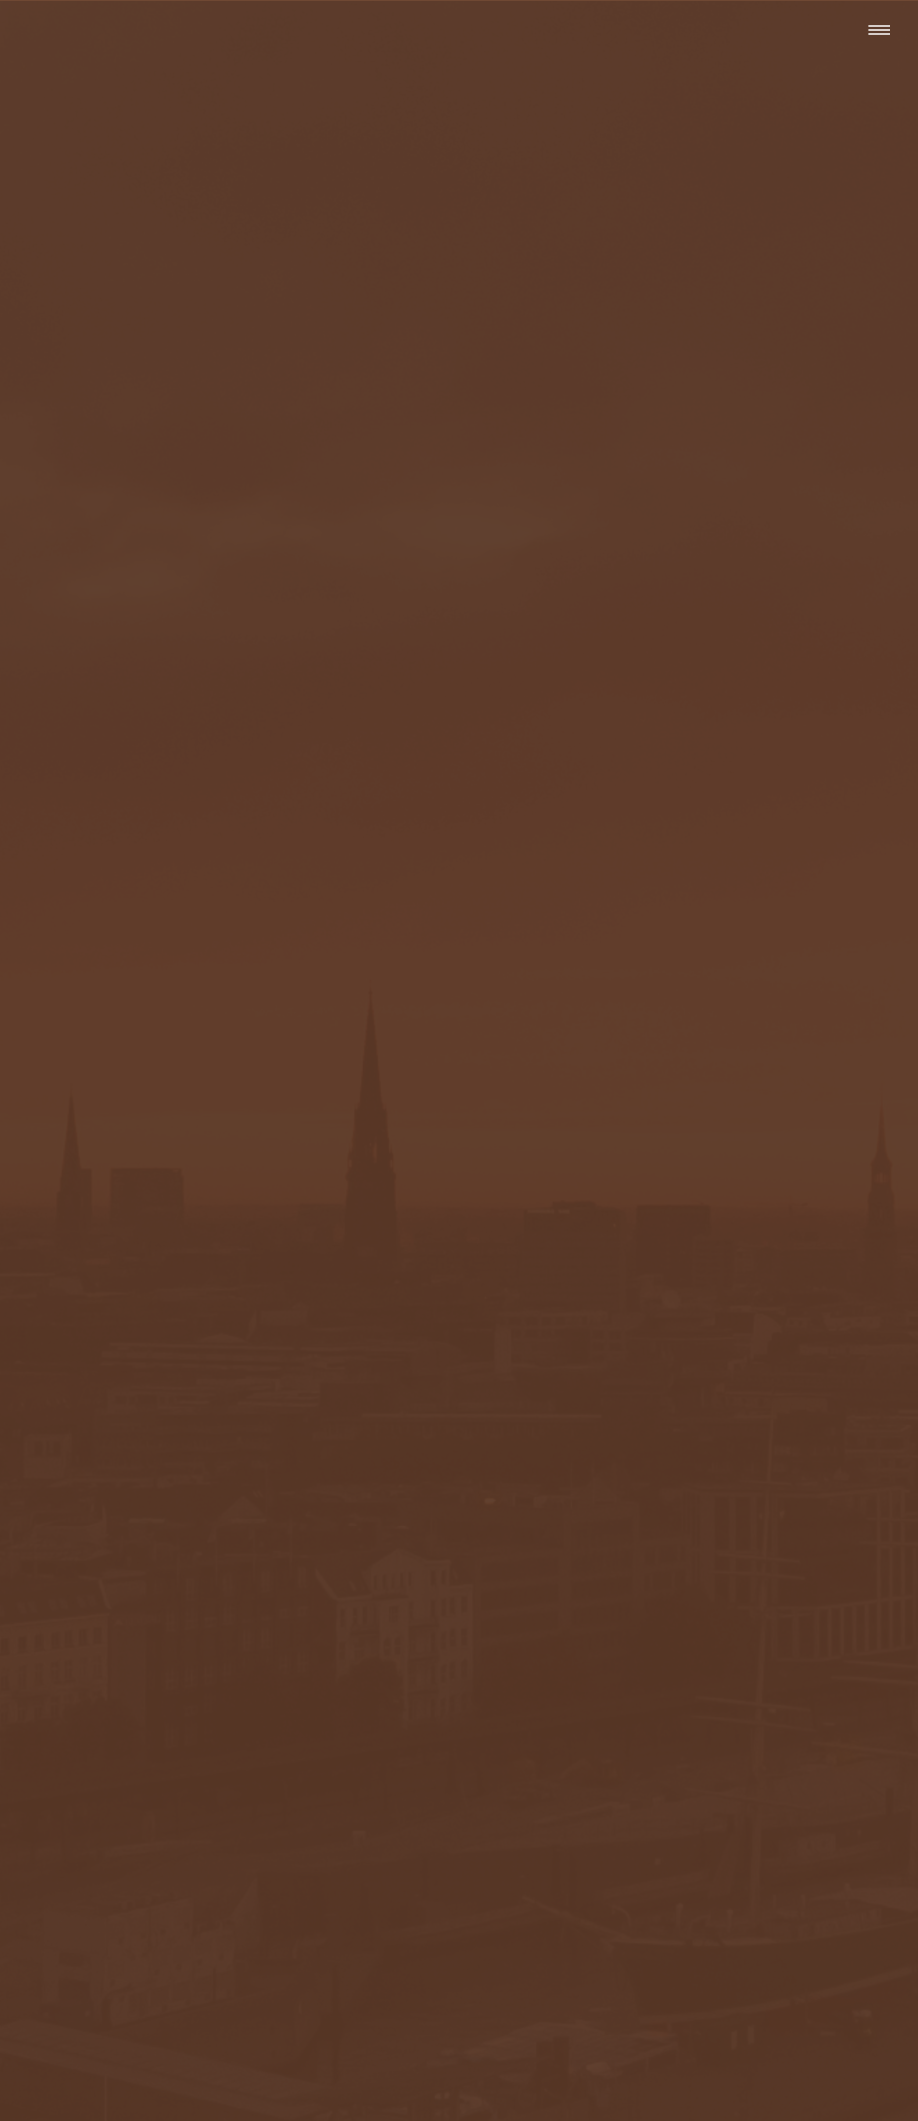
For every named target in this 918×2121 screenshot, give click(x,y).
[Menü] (878, 30)
